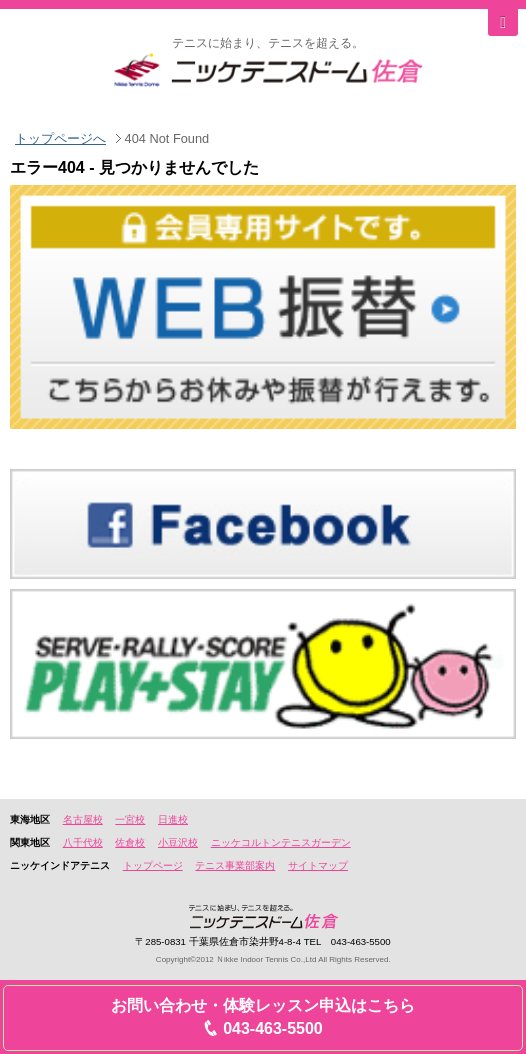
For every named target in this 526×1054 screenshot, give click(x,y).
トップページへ (60, 138)
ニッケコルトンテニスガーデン (281, 842)
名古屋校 (83, 819)
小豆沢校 (178, 842)
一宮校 (130, 819)
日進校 (173, 819)
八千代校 (83, 842)
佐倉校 (130, 842)
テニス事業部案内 (235, 865)
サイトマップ (318, 865)
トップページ (153, 865)
